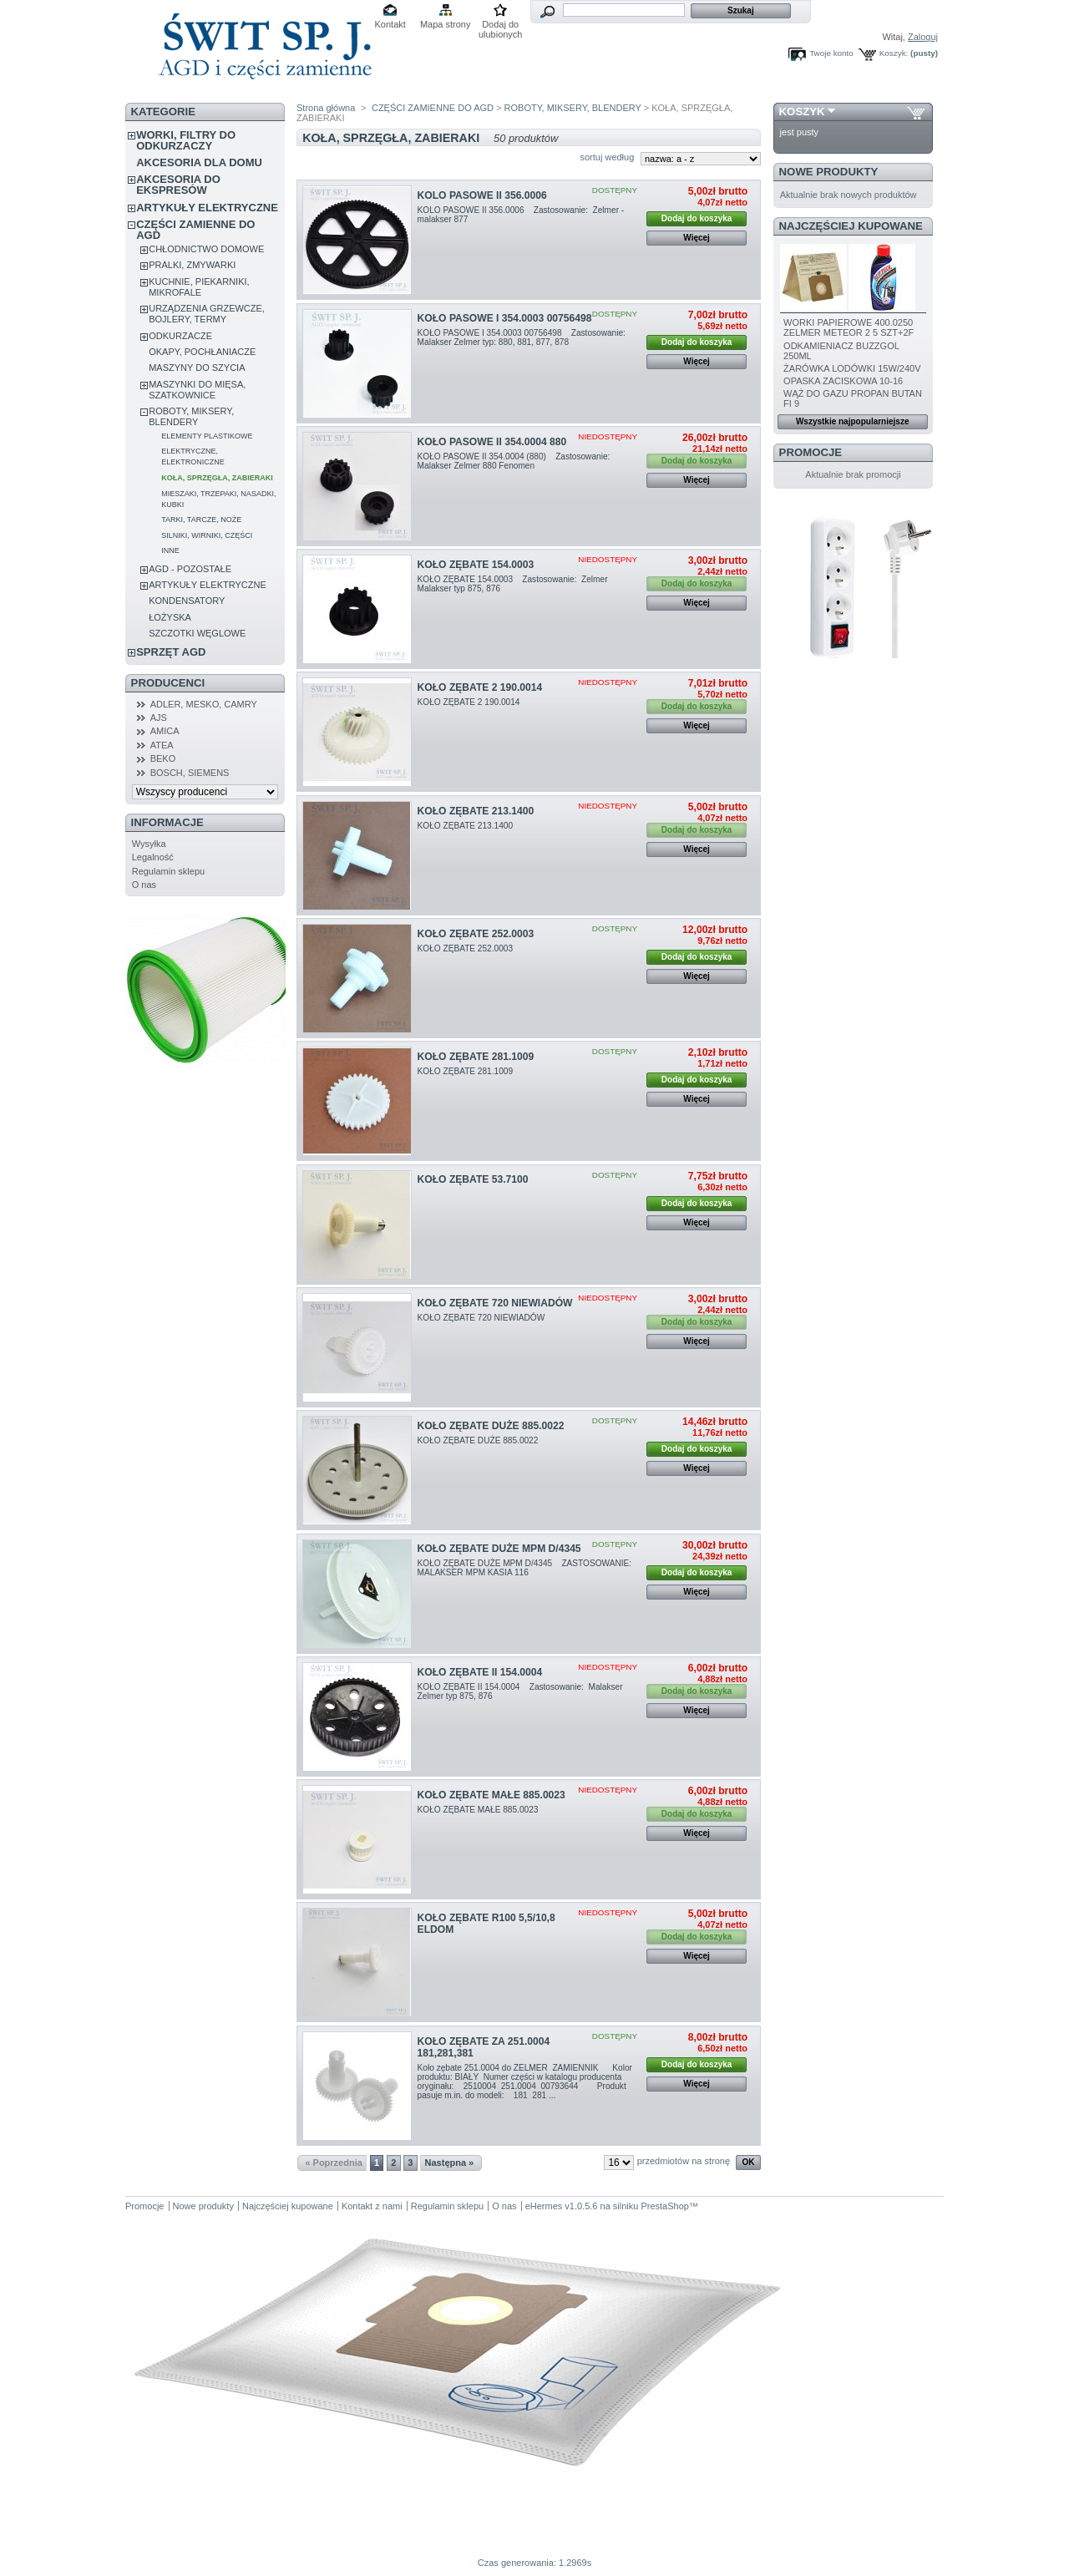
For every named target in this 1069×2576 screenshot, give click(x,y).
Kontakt (390, 24)
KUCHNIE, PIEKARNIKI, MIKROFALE (199, 286)
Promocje (810, 452)
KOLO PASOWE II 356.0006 (482, 195)
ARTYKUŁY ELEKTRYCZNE (207, 207)
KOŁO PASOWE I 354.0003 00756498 (505, 318)
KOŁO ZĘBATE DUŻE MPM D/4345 (499, 1548)
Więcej (696, 237)
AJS (158, 717)
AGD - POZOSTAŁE (190, 569)
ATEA (162, 745)
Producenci (168, 683)
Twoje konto (831, 53)
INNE (170, 550)
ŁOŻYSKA (170, 617)
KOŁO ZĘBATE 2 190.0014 (480, 687)
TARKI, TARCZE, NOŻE (201, 519)
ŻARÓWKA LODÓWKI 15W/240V (851, 368)
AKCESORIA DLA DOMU (199, 162)
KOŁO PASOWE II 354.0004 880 (492, 442)
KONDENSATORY (187, 601)
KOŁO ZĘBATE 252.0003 (476, 934)
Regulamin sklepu (168, 871)
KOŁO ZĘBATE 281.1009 (476, 1056)
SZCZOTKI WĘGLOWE (197, 633)
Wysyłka (149, 844)
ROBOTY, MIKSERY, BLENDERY (191, 416)
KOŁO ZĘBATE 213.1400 (476, 811)
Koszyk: (894, 53)
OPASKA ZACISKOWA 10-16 (843, 381)
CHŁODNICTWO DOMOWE (206, 249)
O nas (144, 885)
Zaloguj (923, 37)
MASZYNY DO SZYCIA (197, 368)
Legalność (153, 857)
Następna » (449, 2163)
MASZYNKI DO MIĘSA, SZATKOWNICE (197, 389)
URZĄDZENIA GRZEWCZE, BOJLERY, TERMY (207, 313)
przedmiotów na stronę (683, 2161)
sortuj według (607, 157)
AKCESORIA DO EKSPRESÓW (178, 184)
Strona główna (325, 108)
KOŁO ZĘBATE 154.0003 (476, 564)
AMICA (165, 731)
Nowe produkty (829, 171)
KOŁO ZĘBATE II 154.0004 (480, 1672)
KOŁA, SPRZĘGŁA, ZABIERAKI (217, 478)
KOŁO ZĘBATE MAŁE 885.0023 (491, 1795)
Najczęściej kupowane (851, 226)
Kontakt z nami (372, 2206)
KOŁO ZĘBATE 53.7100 (473, 1179)
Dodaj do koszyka (696, 218)
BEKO (163, 758)
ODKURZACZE (180, 336)
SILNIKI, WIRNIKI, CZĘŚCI (206, 535)
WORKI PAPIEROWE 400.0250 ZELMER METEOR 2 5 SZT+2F (848, 327)
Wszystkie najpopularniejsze (852, 421)
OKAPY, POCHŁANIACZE (202, 352)
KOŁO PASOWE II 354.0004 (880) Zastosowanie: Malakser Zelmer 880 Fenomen (515, 461)
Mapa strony (445, 24)
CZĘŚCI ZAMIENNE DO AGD (195, 229)
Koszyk (802, 111)
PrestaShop (664, 2206)
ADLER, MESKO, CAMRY (203, 704)
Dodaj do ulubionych (501, 25)
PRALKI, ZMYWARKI (192, 265)
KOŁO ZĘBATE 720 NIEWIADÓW (495, 1303)
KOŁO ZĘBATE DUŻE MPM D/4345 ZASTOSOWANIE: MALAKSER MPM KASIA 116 (526, 1568)
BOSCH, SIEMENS (190, 773)
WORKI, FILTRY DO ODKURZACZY (186, 140)
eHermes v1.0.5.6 (561, 2206)
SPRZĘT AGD (170, 652)
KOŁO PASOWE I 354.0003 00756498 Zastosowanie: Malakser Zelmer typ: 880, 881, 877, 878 (523, 337)
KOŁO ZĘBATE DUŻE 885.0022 (491, 1426)
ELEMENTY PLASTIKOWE (206, 436)
